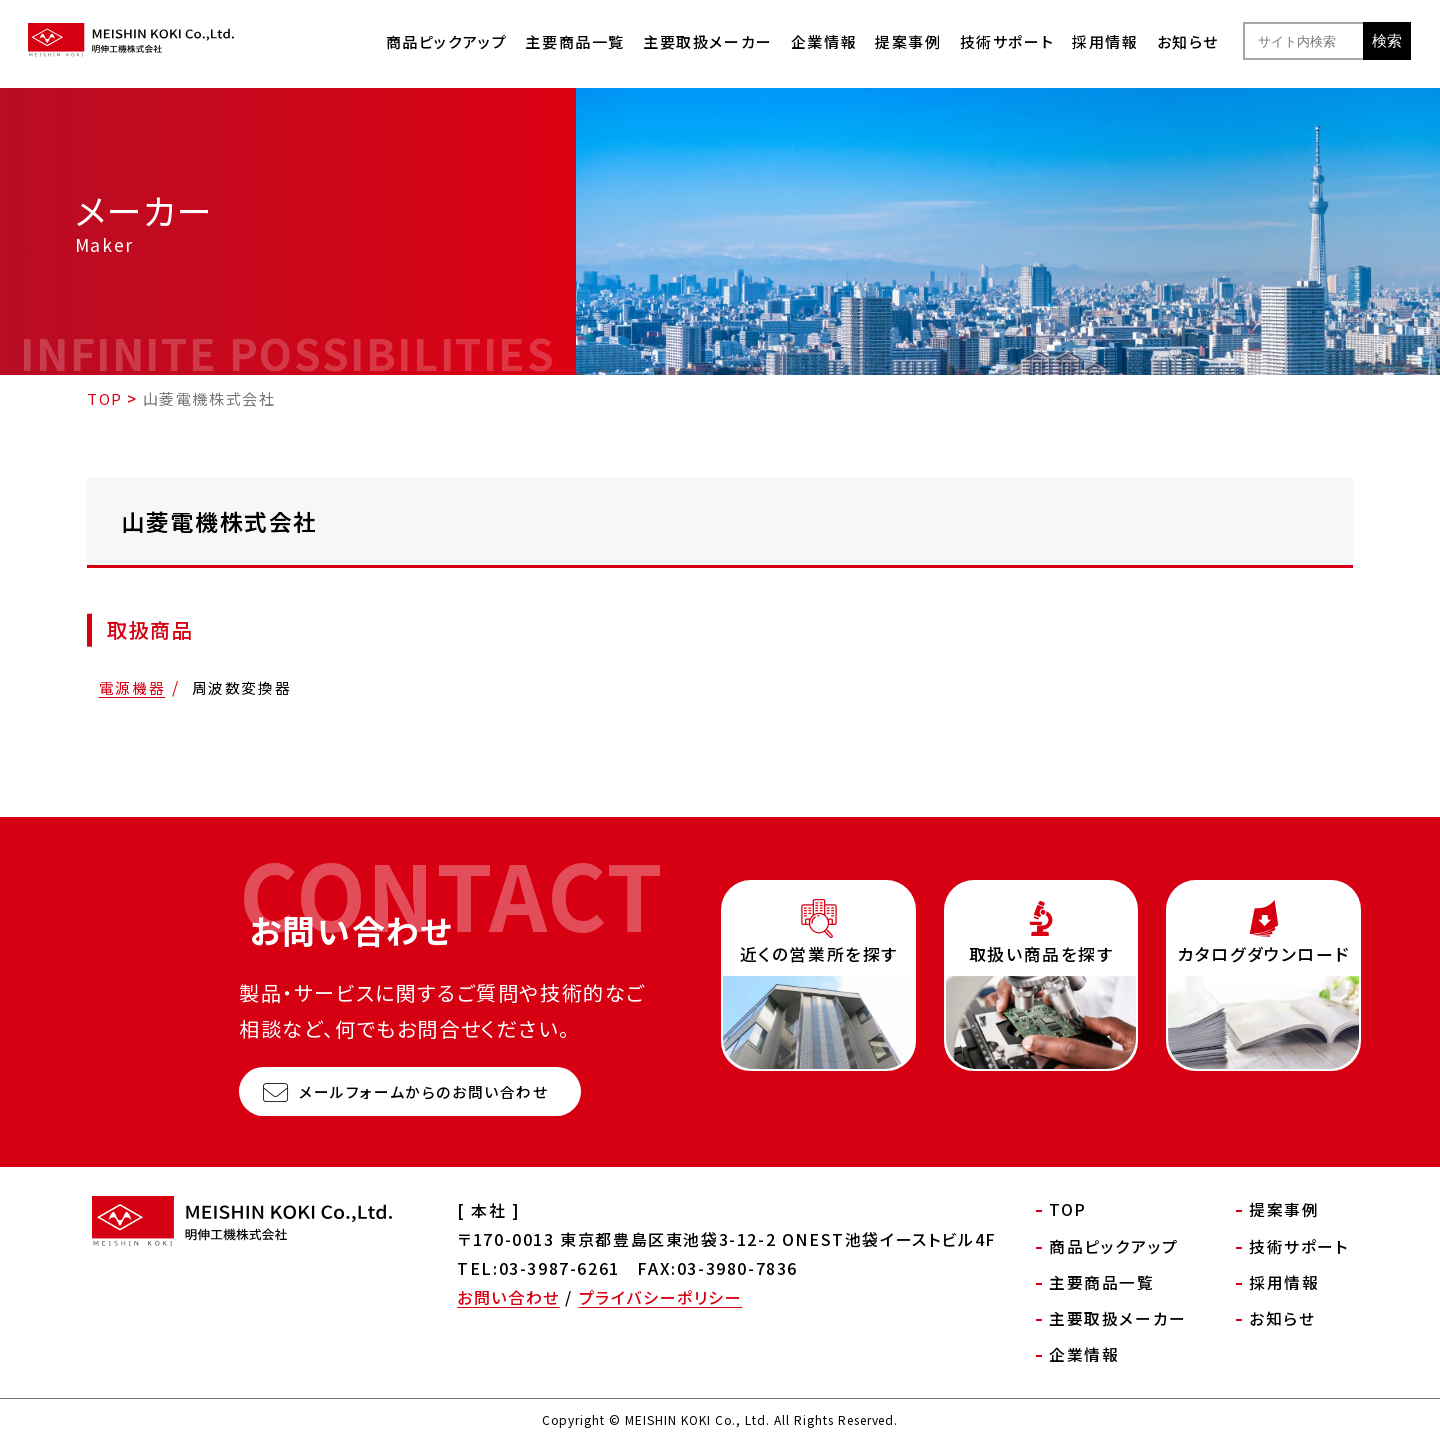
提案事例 (908, 41)
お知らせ (1188, 41)
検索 (1387, 40)
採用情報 (1105, 41)
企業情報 (824, 41)
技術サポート (1007, 41)
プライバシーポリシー (661, 1297)
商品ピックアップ (447, 41)
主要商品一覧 (575, 41)
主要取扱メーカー (708, 41)
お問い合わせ (508, 1297)
